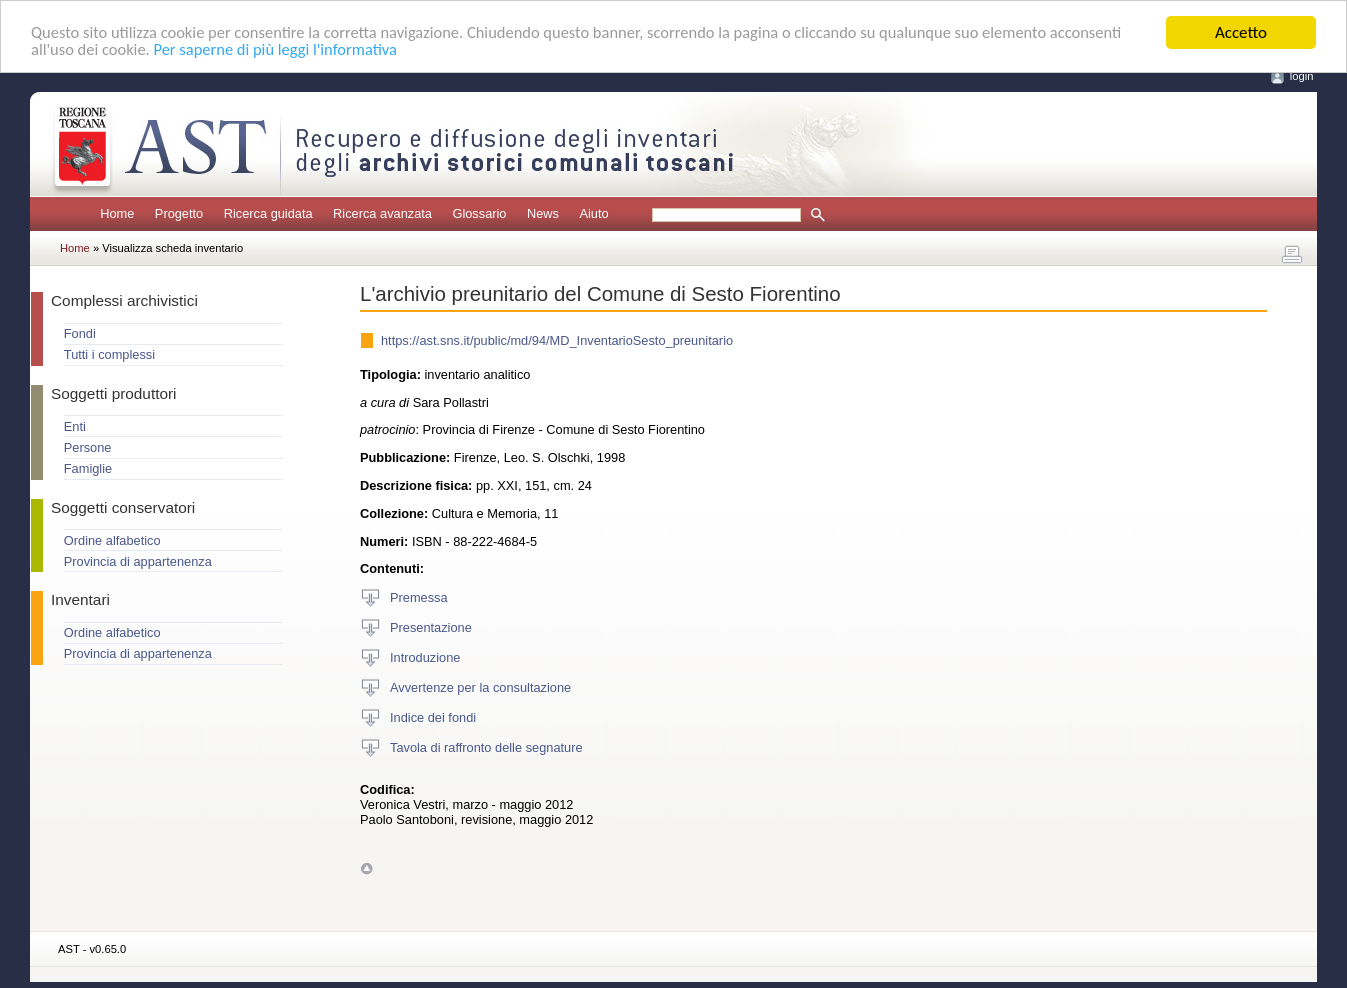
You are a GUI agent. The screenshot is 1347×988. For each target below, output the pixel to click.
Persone (88, 447)
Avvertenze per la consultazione (480, 686)
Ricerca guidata (268, 213)
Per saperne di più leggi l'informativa (360, 50)
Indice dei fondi (433, 716)
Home (117, 213)
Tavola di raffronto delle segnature (486, 746)
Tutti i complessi (109, 354)
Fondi (80, 333)
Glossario (479, 213)
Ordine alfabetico (112, 540)
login (1302, 76)
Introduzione (425, 656)
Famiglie (88, 468)
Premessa (419, 596)
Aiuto (593, 213)
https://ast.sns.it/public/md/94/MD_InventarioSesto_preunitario (557, 340)
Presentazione (431, 626)
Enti (75, 426)
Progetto (179, 213)
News (543, 213)
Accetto (1241, 32)
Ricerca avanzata (382, 213)
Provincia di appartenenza (138, 561)
